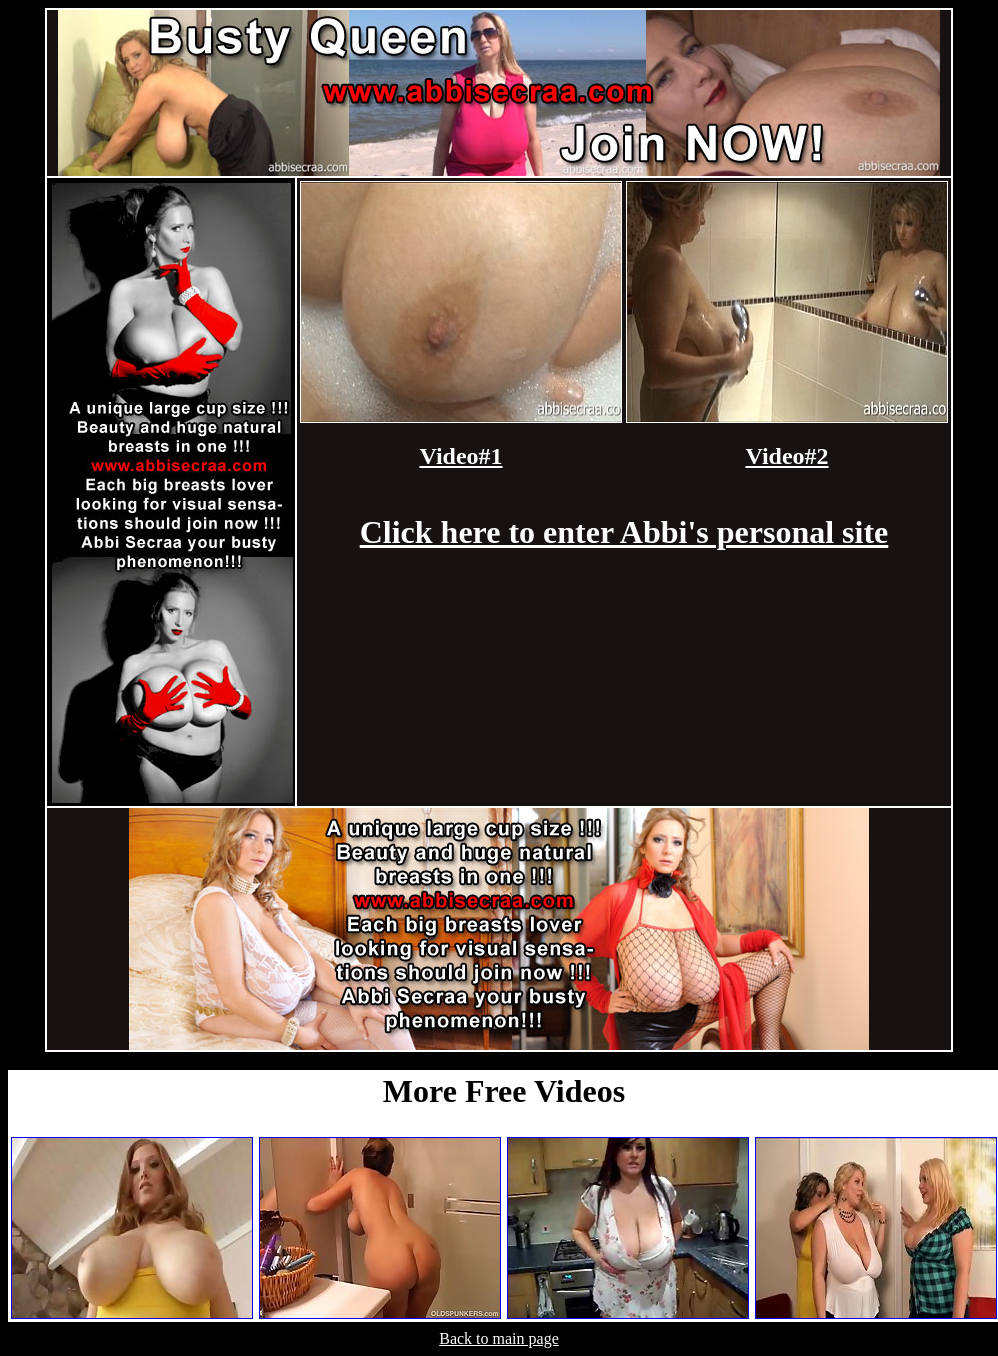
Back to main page (499, 1338)
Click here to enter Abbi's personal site (624, 532)
